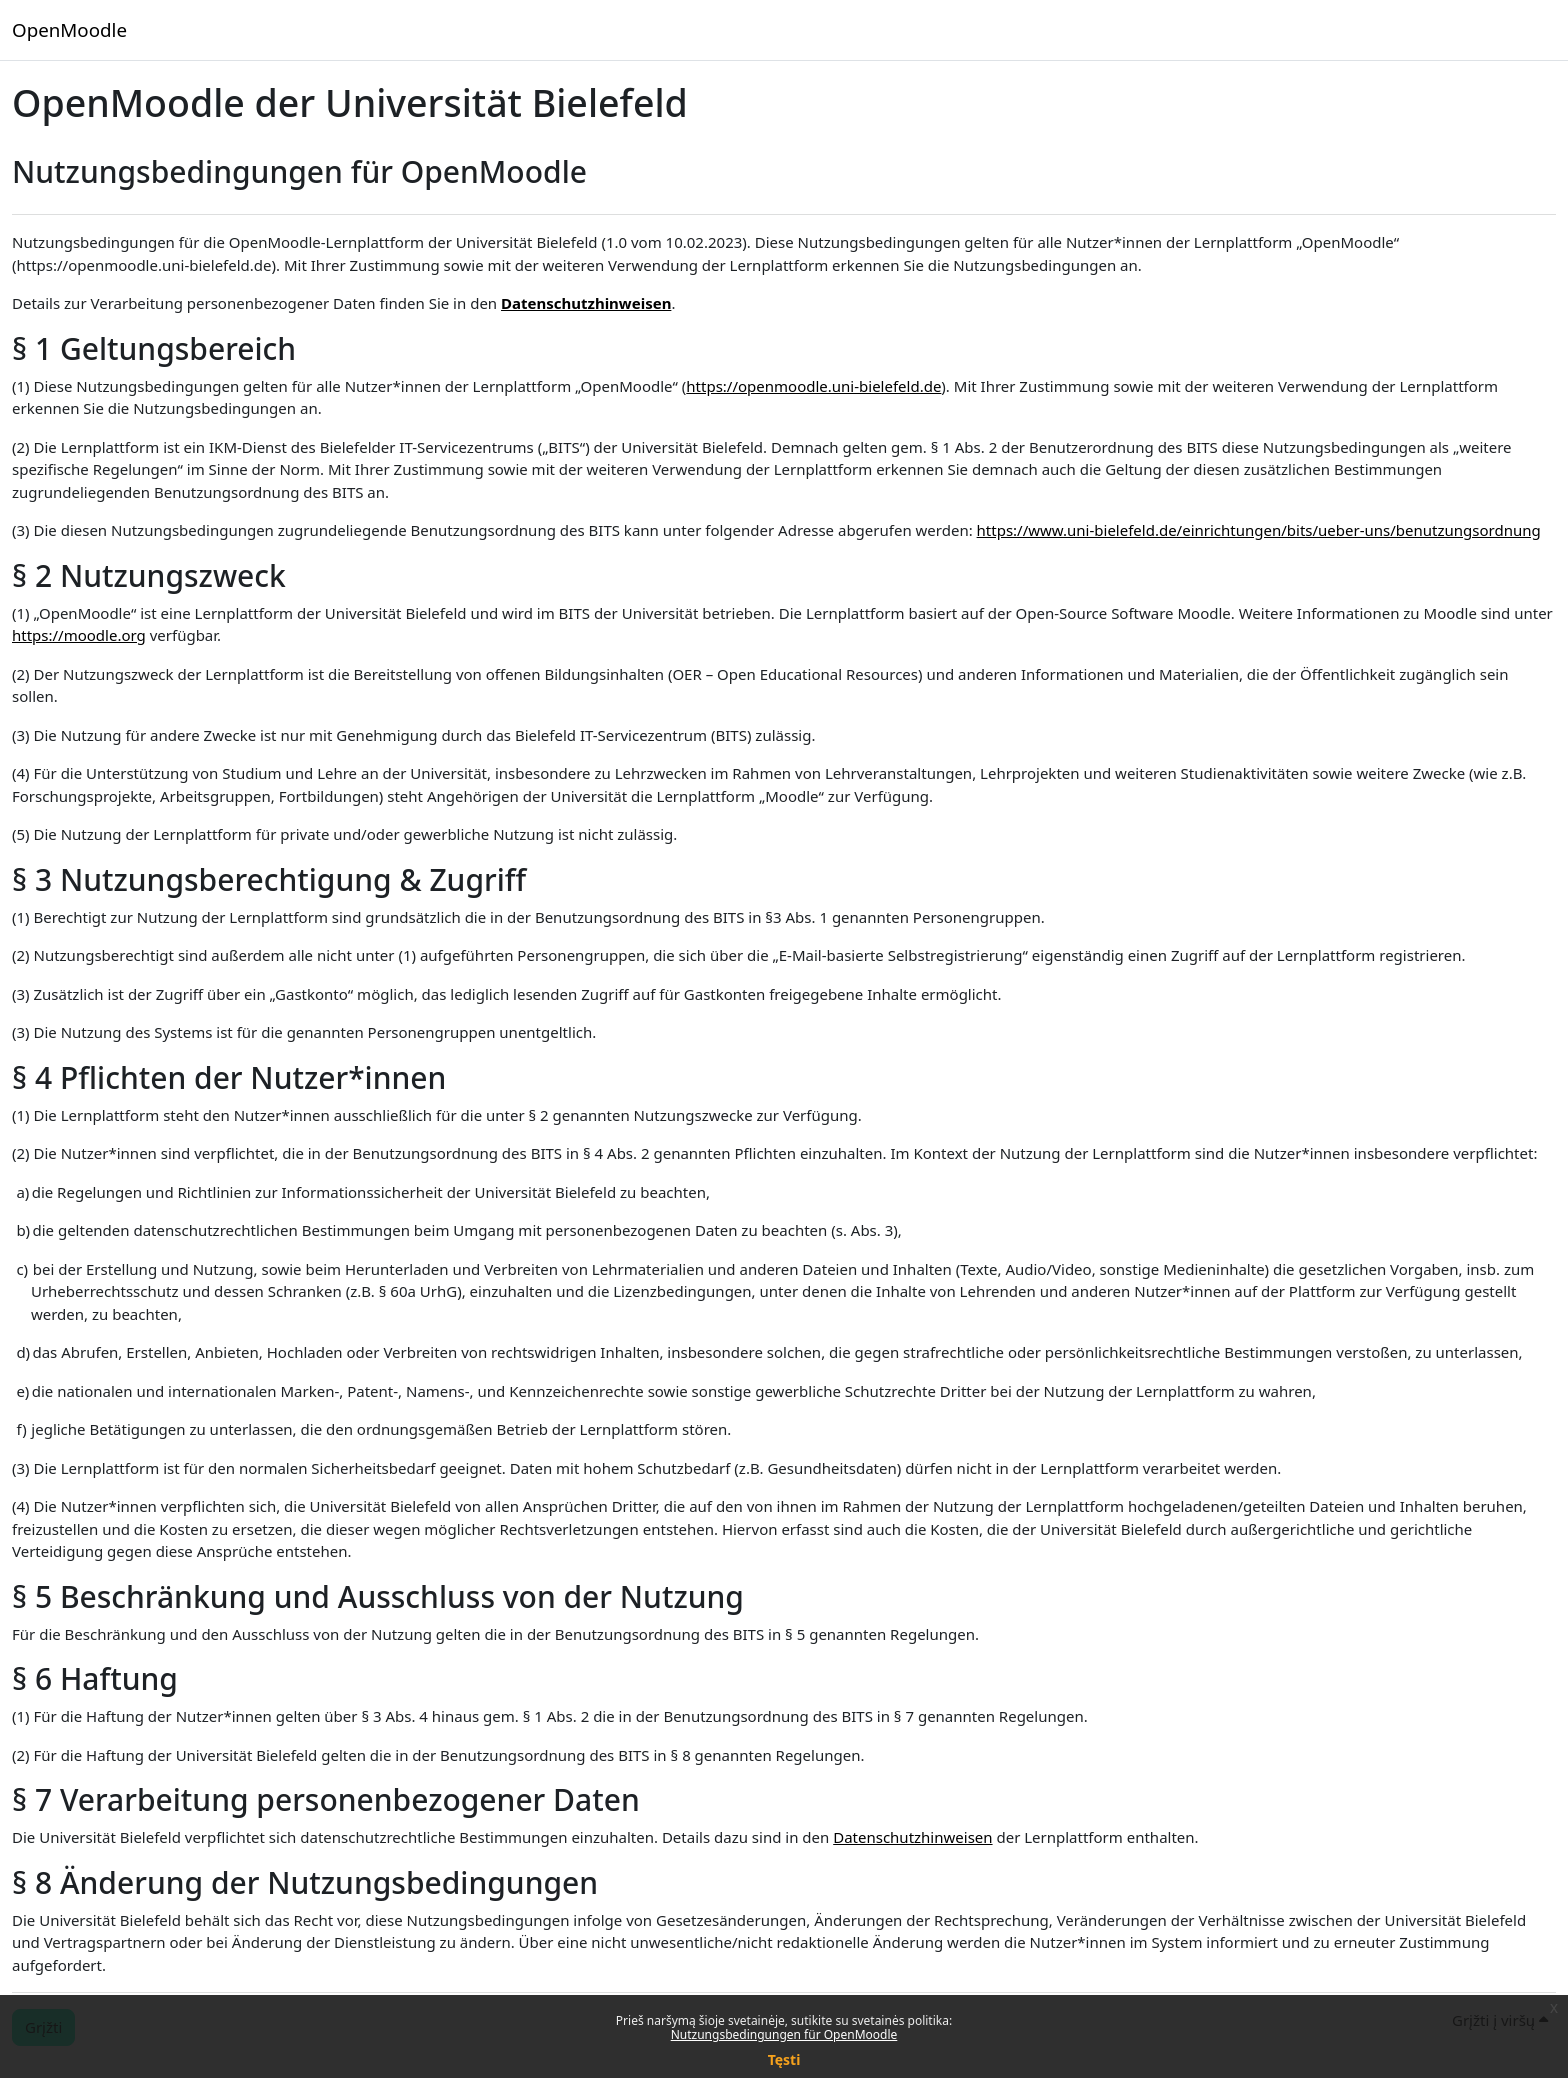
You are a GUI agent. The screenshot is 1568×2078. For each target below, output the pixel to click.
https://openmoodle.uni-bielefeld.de (813, 386)
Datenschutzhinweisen (586, 303)
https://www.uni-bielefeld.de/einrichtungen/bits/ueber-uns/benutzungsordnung (1259, 530)
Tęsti (784, 2059)
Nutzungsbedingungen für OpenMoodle (784, 2034)
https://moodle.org (79, 635)
